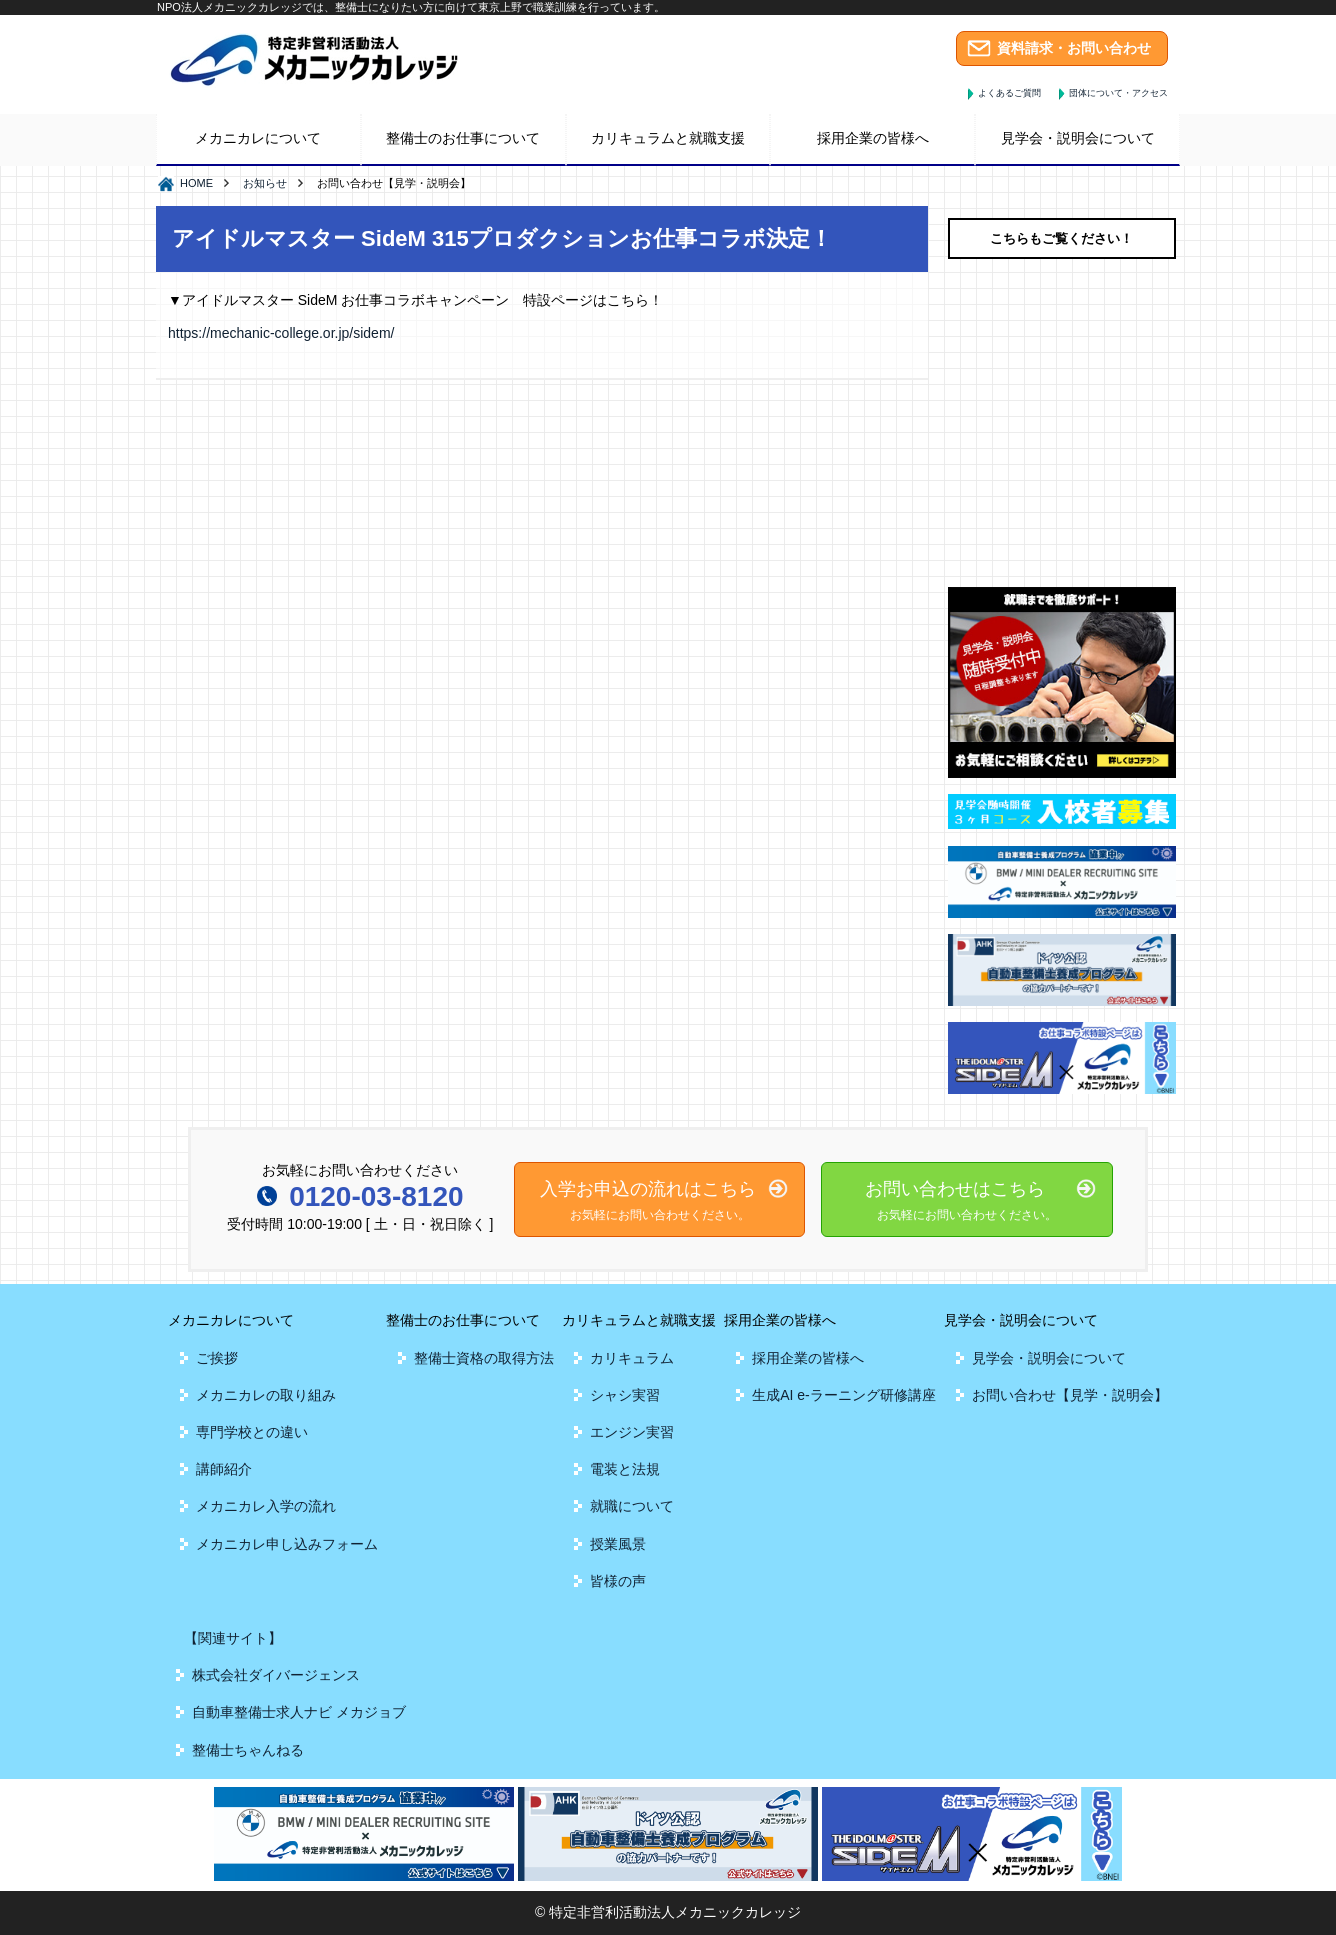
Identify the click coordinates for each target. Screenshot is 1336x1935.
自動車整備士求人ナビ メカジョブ (299, 1712)
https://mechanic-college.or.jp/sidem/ (281, 333)
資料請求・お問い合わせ (1074, 48)
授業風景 (618, 1544)
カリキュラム (632, 1358)
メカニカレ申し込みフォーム (287, 1544)
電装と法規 (625, 1469)
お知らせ (265, 183)
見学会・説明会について (1049, 1358)
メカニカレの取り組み (266, 1395)
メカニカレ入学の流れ (266, 1506)
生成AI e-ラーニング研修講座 (844, 1395)
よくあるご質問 (1009, 93)
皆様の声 (618, 1581)
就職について (632, 1506)
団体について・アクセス (1118, 93)
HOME (196, 183)
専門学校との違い (252, 1432)
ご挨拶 (217, 1358)
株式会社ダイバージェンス (276, 1675)
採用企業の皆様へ (808, 1358)
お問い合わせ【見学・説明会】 (1070, 1395)
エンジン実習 (632, 1432)
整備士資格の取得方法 (484, 1358)
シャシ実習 (625, 1395)
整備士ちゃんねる (248, 1750)
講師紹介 (224, 1469)
